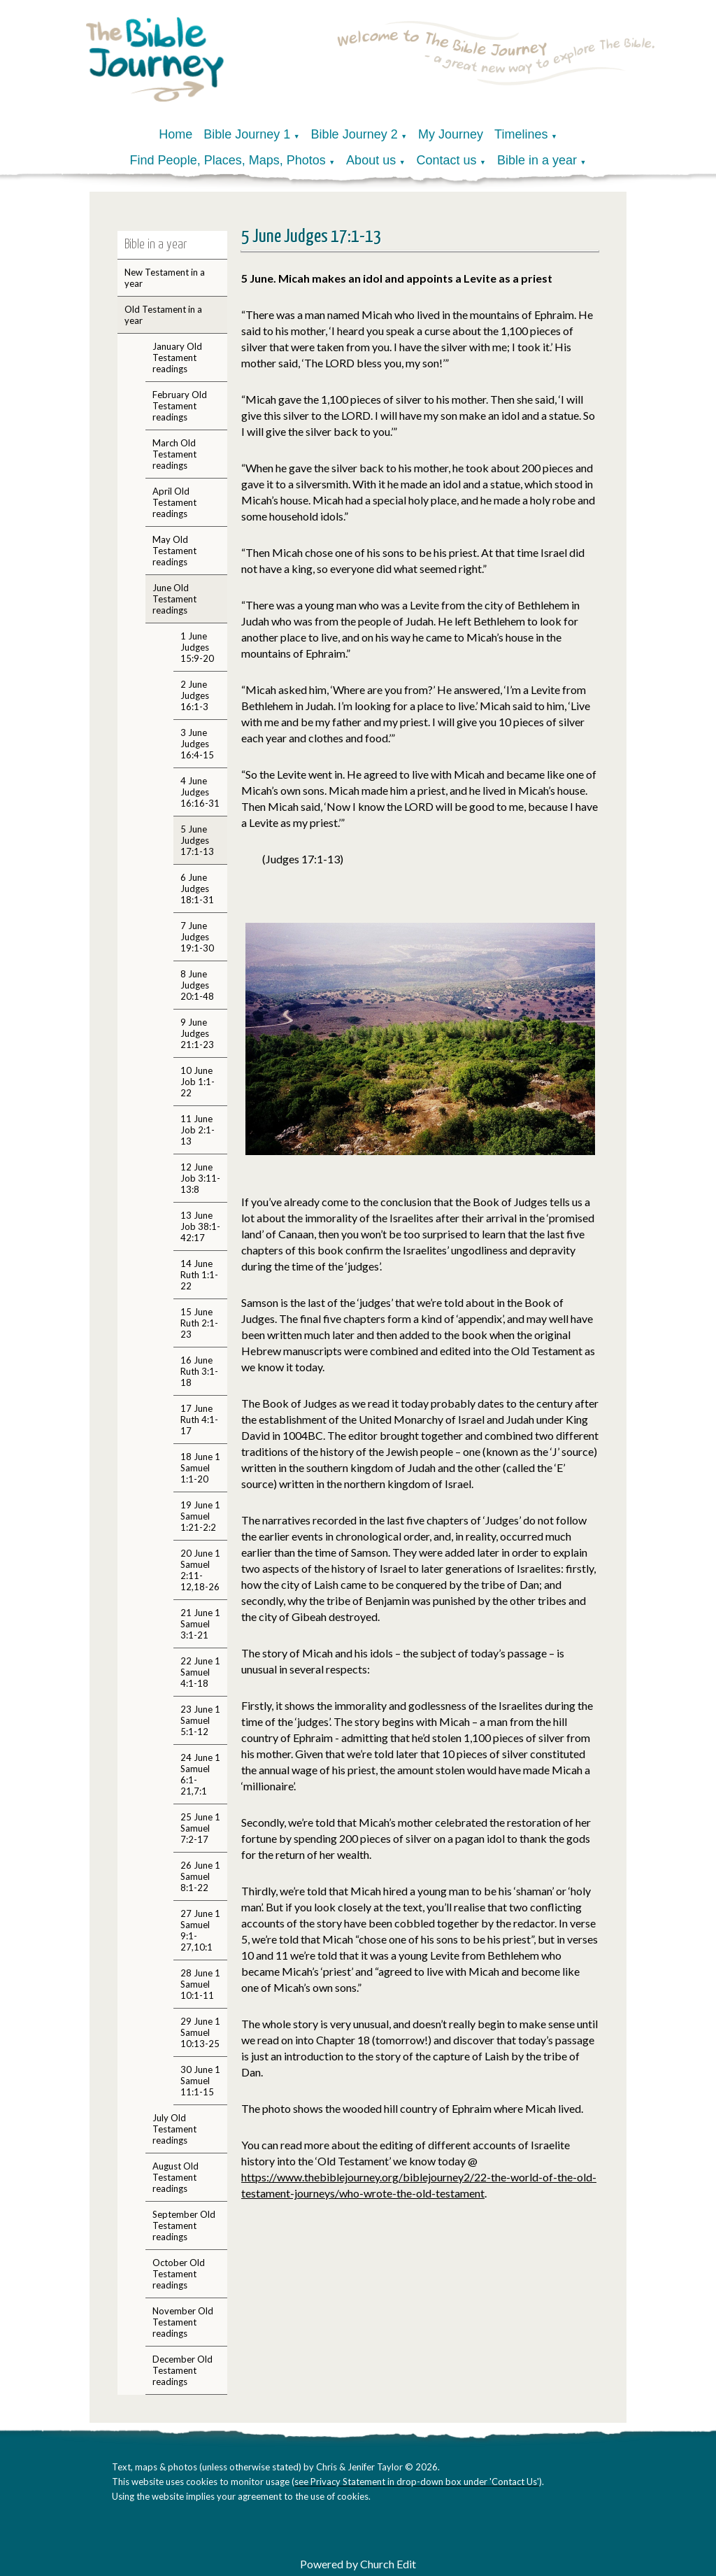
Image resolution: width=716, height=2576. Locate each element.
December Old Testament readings (182, 2370)
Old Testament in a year (163, 315)
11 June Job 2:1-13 (197, 1130)
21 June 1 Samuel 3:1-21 (200, 1624)
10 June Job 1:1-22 (197, 1081)
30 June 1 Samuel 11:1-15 (200, 2080)
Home (175, 134)
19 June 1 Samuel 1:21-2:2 (200, 1516)
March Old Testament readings (174, 454)
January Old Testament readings (177, 357)
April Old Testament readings (174, 502)
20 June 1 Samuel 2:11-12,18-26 (200, 1570)
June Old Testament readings (174, 599)
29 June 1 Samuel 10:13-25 (200, 2032)
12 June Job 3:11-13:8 (200, 1178)
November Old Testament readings (182, 2322)
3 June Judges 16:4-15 (197, 743)
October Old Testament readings (178, 2274)
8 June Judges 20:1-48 (197, 985)
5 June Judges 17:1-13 (197, 840)
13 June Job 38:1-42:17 (200, 1226)
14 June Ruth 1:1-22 (199, 1274)
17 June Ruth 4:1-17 (199, 1419)
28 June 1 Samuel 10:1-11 (200, 1984)
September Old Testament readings (183, 2225)
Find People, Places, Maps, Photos (228, 160)
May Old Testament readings (174, 550)
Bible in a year (537, 160)
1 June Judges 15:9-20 (197, 647)
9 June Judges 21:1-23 (197, 1033)
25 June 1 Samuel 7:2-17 (200, 1828)
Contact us (447, 160)
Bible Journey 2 (354, 134)
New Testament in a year (164, 278)
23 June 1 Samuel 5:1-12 (200, 1720)
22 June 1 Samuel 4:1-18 (200, 1672)
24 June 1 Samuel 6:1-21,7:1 (200, 1774)
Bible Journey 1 (246, 134)
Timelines (520, 134)
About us (371, 160)
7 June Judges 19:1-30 (197, 937)
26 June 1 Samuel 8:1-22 (200, 1876)
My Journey (450, 134)
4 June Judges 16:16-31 (200, 792)
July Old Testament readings (174, 2129)
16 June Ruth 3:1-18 (199, 1371)
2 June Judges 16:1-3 (194, 695)
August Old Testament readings (175, 2177)
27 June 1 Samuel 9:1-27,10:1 (200, 1930)
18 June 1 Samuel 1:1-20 (200, 1468)
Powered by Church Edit (358, 2563)
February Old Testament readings (179, 406)
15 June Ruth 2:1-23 (199, 1323)
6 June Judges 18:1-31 (197, 888)
